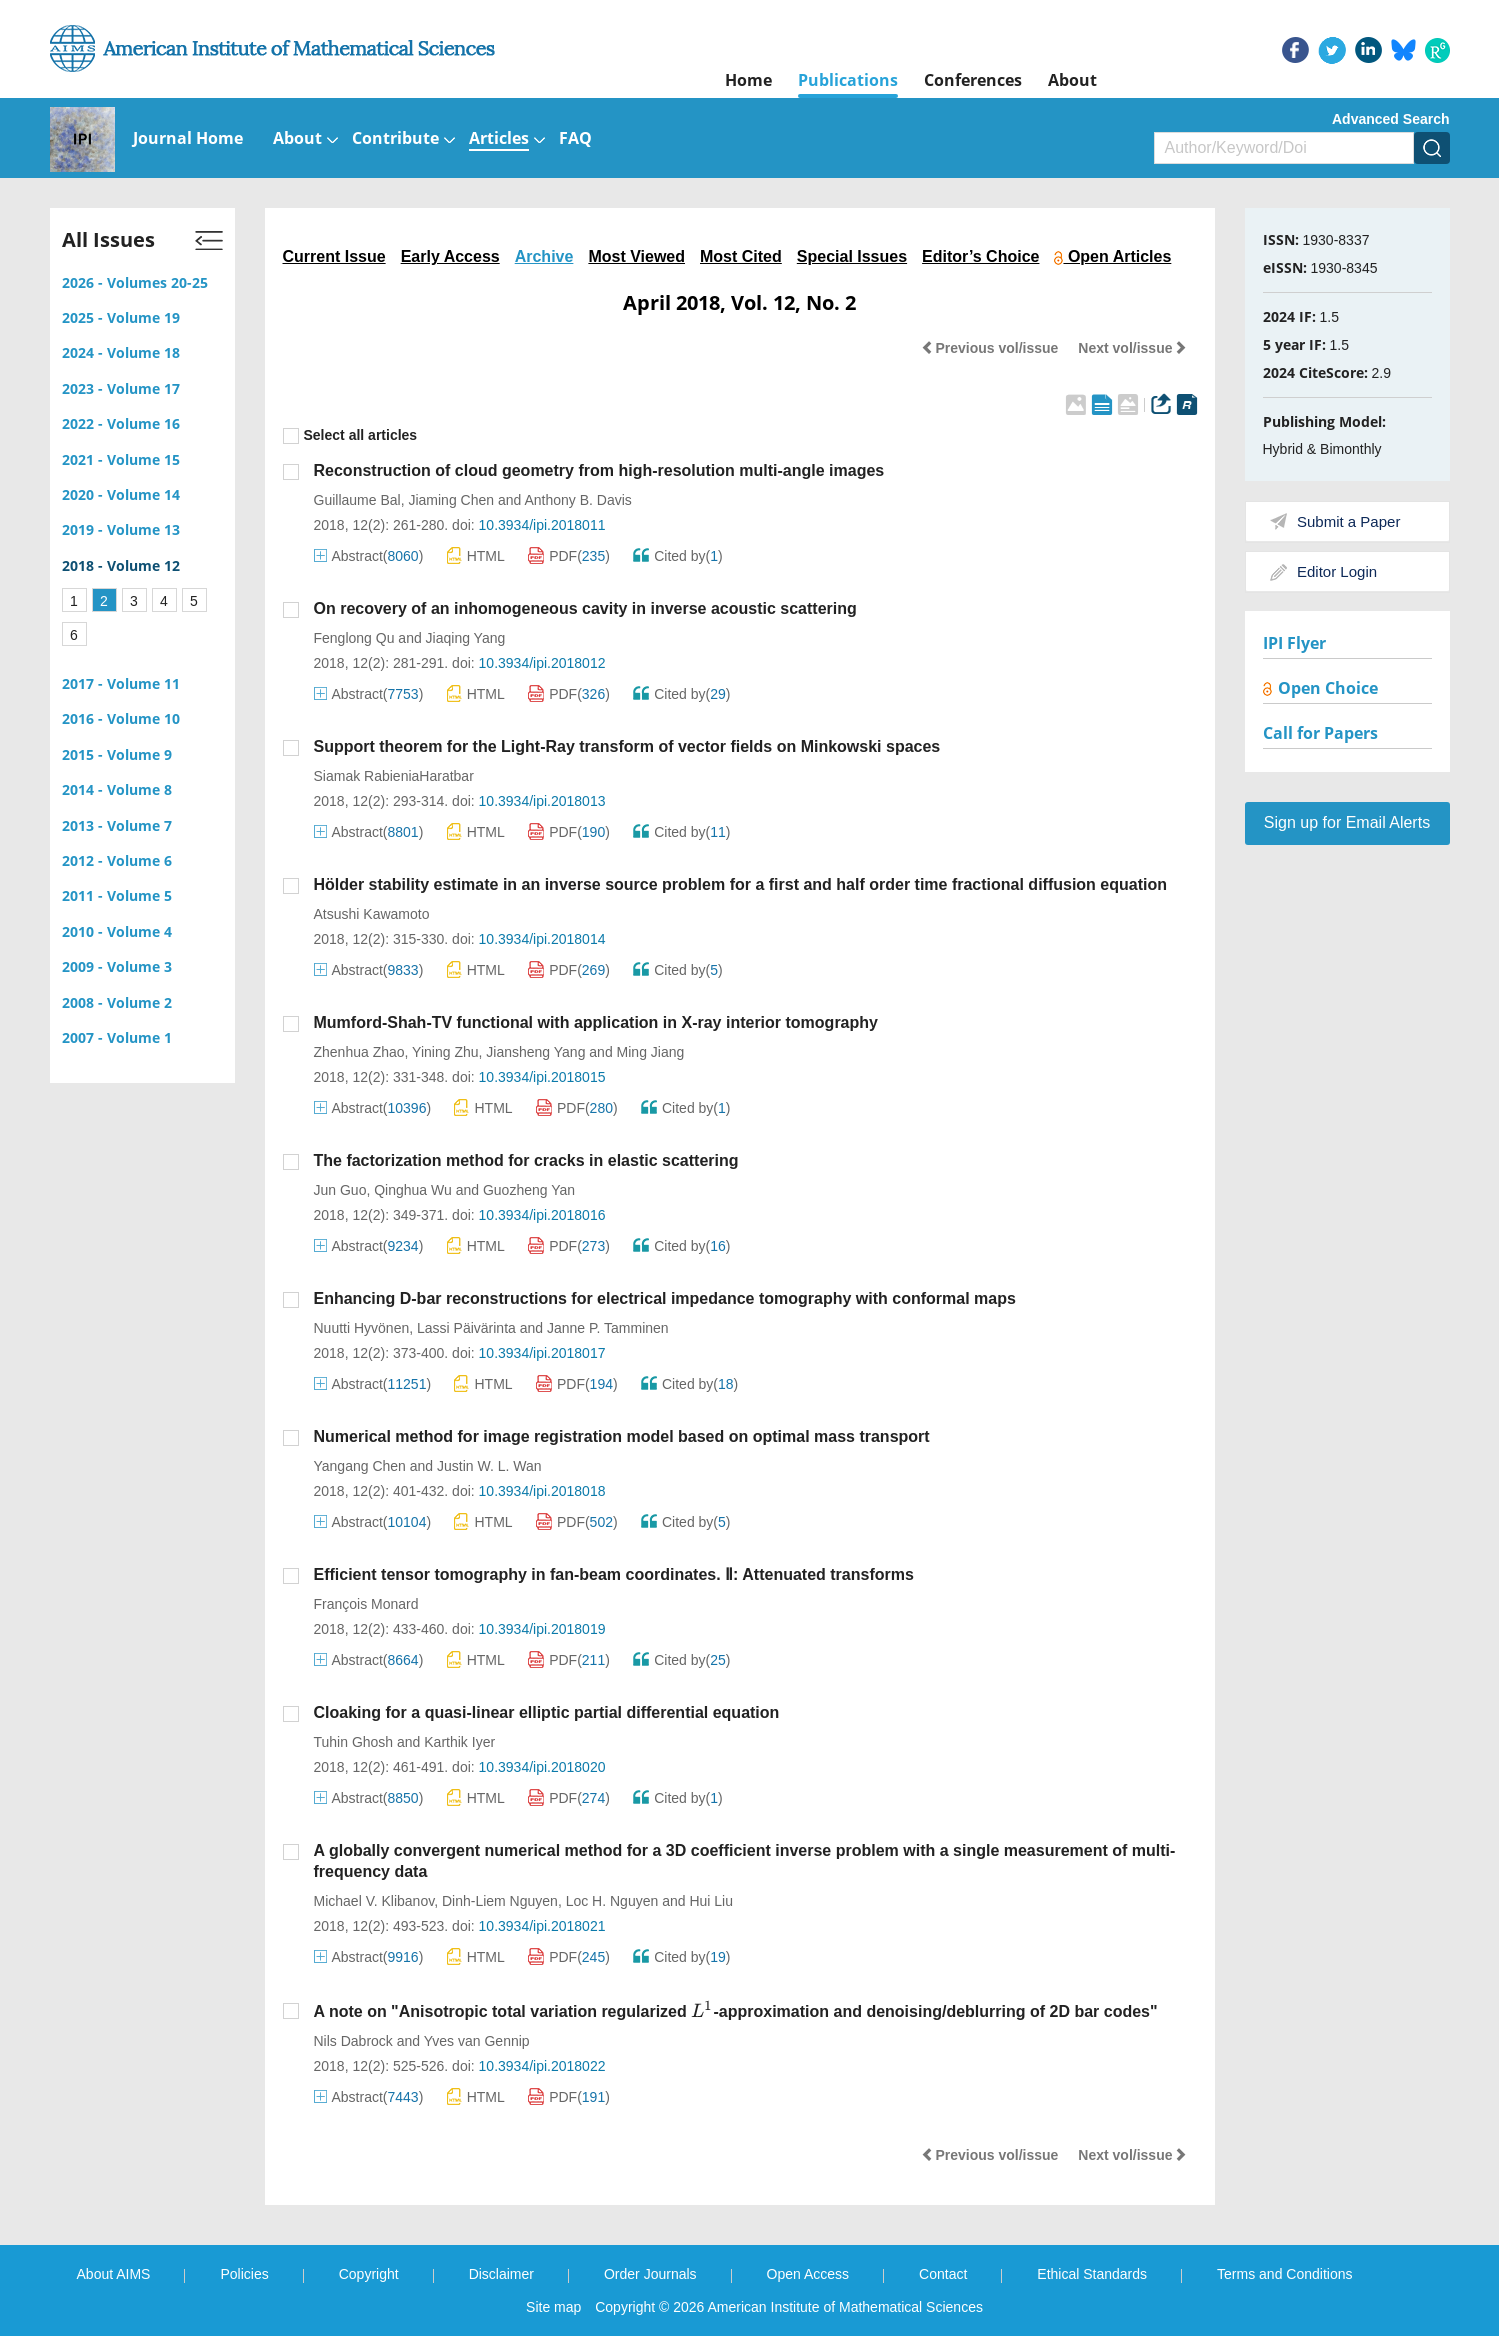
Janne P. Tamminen (608, 1328)
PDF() (569, 556)
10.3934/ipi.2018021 (542, 1926)
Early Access (450, 256)
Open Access (808, 2274)
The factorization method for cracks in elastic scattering (526, 1160)
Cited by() (678, 556)
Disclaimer (501, 2274)
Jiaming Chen (451, 500)
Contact (943, 2274)
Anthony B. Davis (577, 500)
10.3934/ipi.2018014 (542, 939)
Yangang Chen (360, 1466)
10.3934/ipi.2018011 (542, 525)
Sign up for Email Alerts (1347, 822)
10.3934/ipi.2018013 (542, 801)
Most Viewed (636, 256)
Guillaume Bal (357, 500)
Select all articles (350, 435)
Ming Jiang (651, 1052)
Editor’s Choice (980, 256)
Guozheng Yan (529, 1190)
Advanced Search (1391, 119)
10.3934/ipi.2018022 (542, 2066)
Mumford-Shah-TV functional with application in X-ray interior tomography (596, 1022)
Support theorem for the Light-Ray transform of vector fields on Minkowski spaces (627, 746)
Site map (553, 2307)
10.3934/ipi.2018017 (542, 1353)
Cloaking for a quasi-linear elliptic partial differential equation (547, 1712)
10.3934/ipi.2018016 (542, 1215)
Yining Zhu (445, 1052)
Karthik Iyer (459, 1742)
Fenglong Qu (354, 638)
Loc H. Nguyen (612, 1901)
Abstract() (369, 556)
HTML (476, 555)
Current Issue (334, 256)
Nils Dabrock (353, 2041)
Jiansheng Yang (535, 1052)
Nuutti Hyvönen (362, 1328)
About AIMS (114, 2274)
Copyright (369, 2274)
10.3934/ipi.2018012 (542, 663)
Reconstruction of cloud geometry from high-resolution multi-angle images (599, 470)
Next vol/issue (1132, 348)
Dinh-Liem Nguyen (500, 1901)
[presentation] (702, 2010)
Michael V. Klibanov (374, 1901)
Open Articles (1112, 256)
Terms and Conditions (1284, 2274)
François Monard (366, 1604)
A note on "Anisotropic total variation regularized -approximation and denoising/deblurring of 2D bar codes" (736, 2011)
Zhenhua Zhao (359, 1052)
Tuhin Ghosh (354, 1742)
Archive (544, 256)
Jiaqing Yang (466, 638)
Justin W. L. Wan (489, 1466)
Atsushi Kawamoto (372, 914)
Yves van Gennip (477, 2041)
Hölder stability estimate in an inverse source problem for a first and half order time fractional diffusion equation (741, 884)
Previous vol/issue (989, 348)
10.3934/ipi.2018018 (542, 1491)
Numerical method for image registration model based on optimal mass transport (622, 1436)
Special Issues (852, 256)
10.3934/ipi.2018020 (542, 1767)
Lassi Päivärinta (466, 1328)
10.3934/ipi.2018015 (542, 1077)
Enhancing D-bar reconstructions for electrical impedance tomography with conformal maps (665, 1298)
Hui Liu (711, 1901)
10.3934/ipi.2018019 (542, 1629)
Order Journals (650, 2274)
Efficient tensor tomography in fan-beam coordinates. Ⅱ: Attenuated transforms (614, 1574)
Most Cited (741, 256)
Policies (244, 2274)
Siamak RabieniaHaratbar (394, 776)
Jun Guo (340, 1190)
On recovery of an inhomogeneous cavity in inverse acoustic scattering (585, 608)
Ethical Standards (1092, 2274)
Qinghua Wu (413, 1190)
